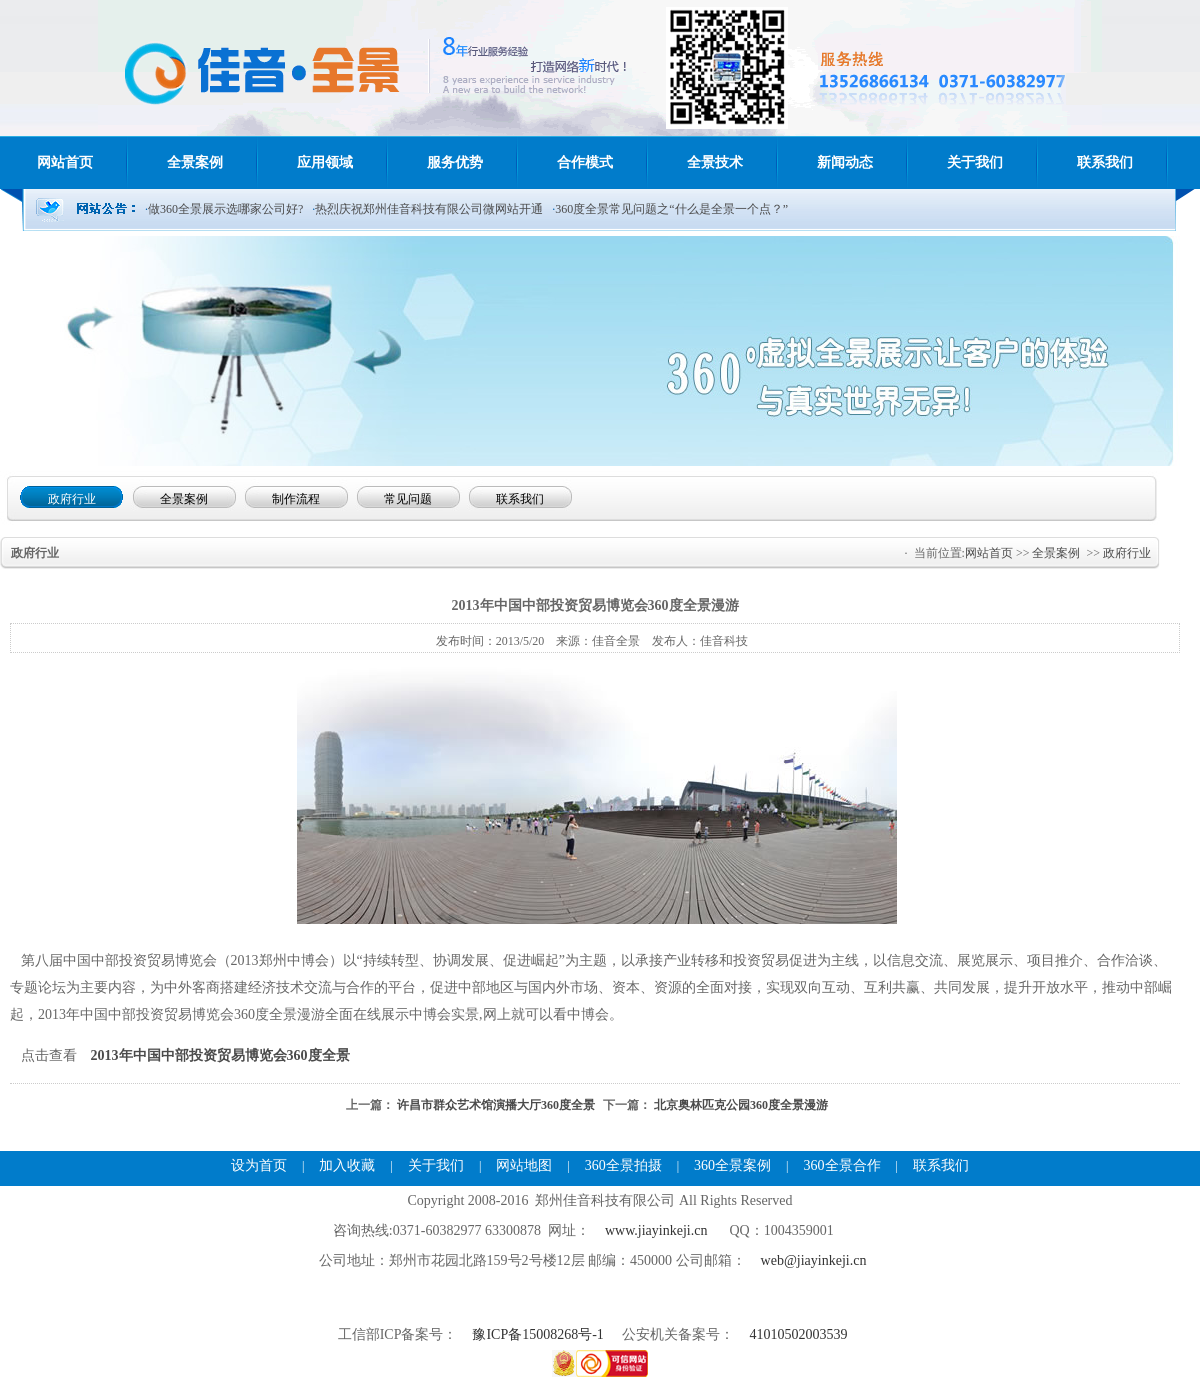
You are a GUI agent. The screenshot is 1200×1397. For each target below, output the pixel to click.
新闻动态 (845, 162)
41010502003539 (798, 1334)
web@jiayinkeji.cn (814, 1260)
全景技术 (715, 162)
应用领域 (325, 162)
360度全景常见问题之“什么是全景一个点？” (671, 209)
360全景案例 (732, 1165)
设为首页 (259, 1165)
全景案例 (195, 162)
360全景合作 (842, 1165)
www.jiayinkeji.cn (656, 1230)
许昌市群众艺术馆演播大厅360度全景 (496, 1105)
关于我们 (975, 162)
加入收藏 (347, 1165)
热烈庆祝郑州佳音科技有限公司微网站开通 (429, 209)
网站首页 (65, 162)
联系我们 (1105, 162)
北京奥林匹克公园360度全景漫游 (741, 1105)
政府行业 (1127, 553)
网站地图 (524, 1165)
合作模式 (585, 162)
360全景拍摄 (623, 1165)
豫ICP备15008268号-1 (539, 1334)
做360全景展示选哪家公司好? (225, 209)
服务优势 (455, 162)
